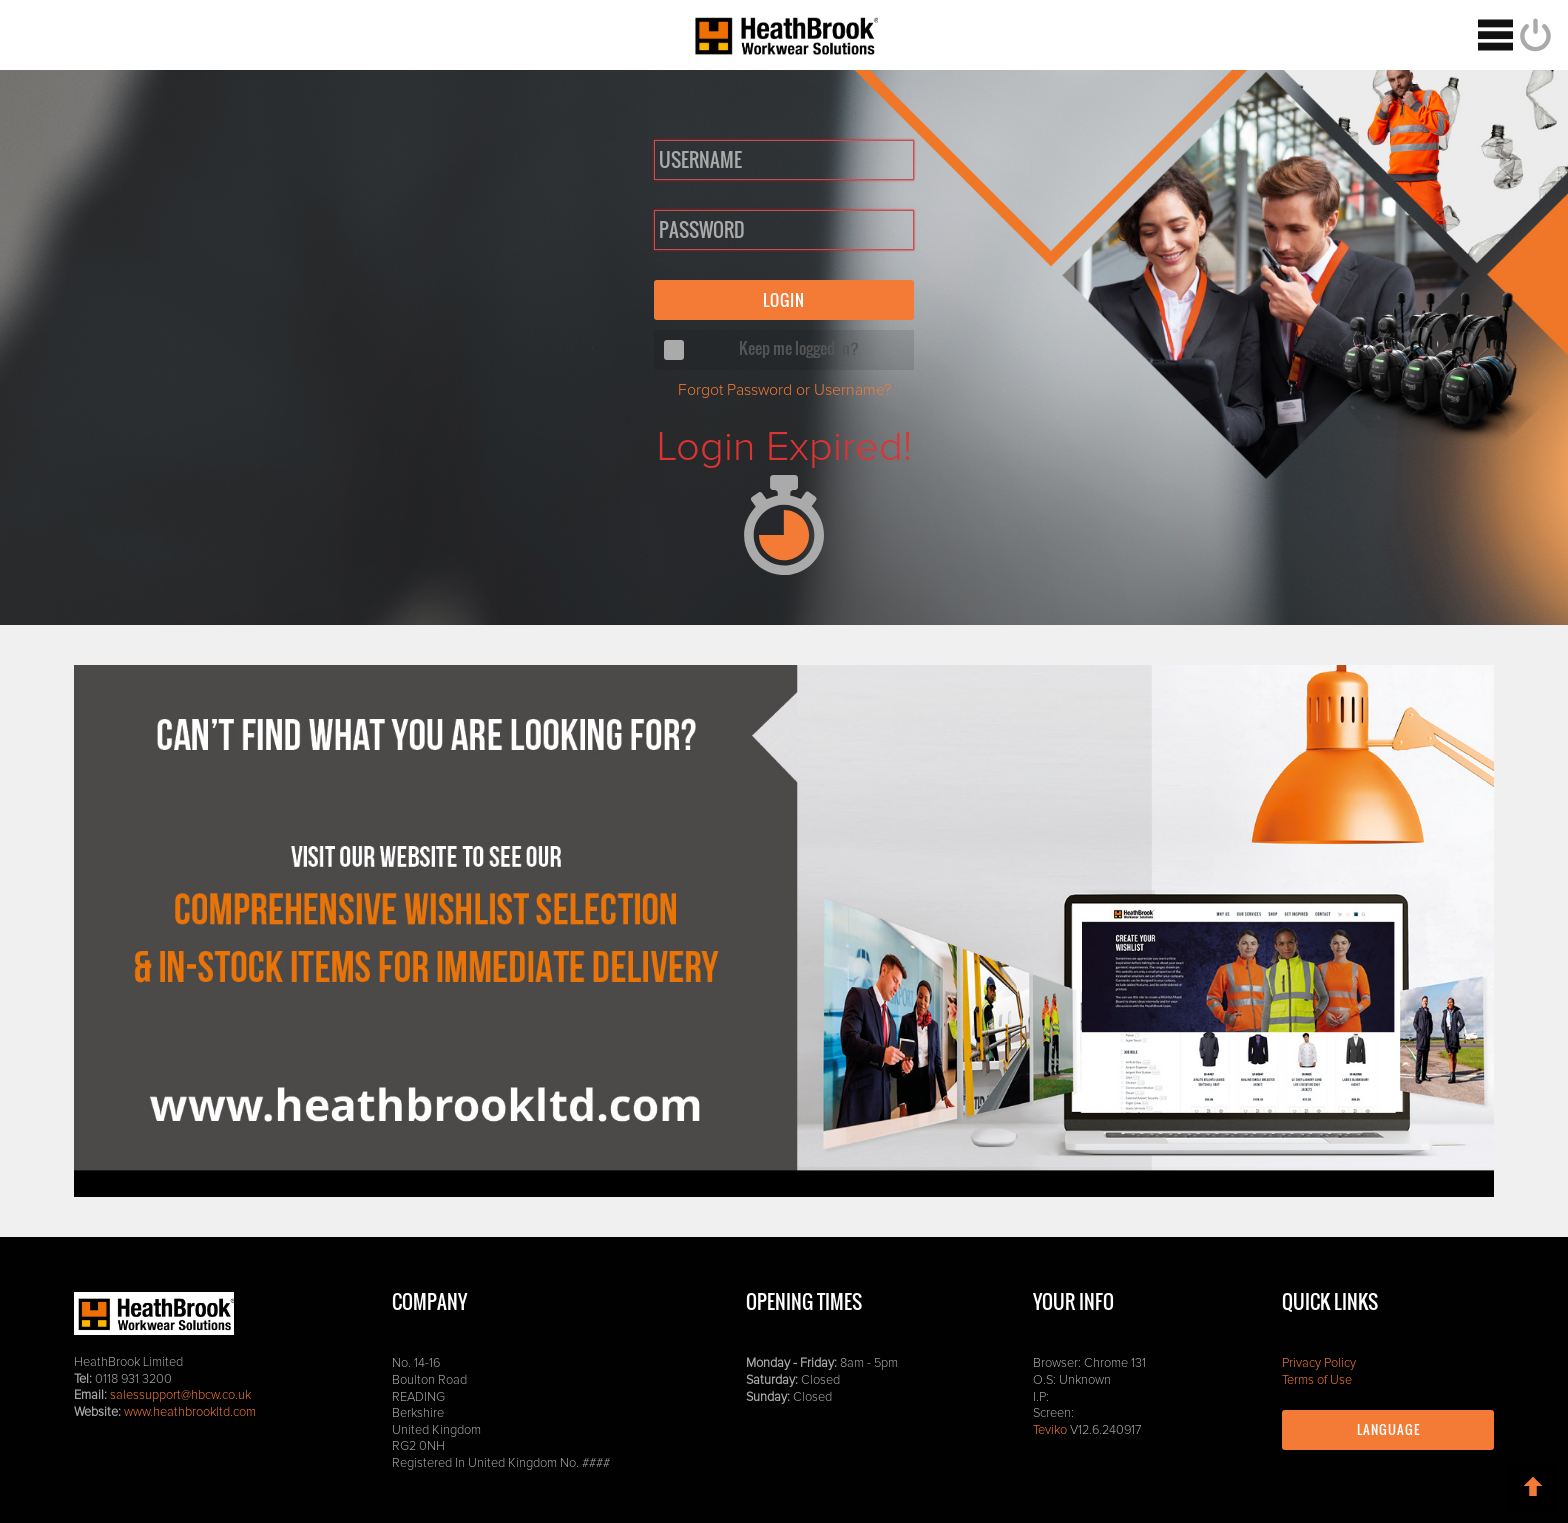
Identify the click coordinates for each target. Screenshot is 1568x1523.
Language (1388, 1429)
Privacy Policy (1319, 1363)
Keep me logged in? (799, 348)
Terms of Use (1317, 1380)
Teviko (1050, 1430)
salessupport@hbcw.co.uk (180, 1395)
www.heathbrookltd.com (190, 1412)
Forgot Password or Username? (784, 390)
